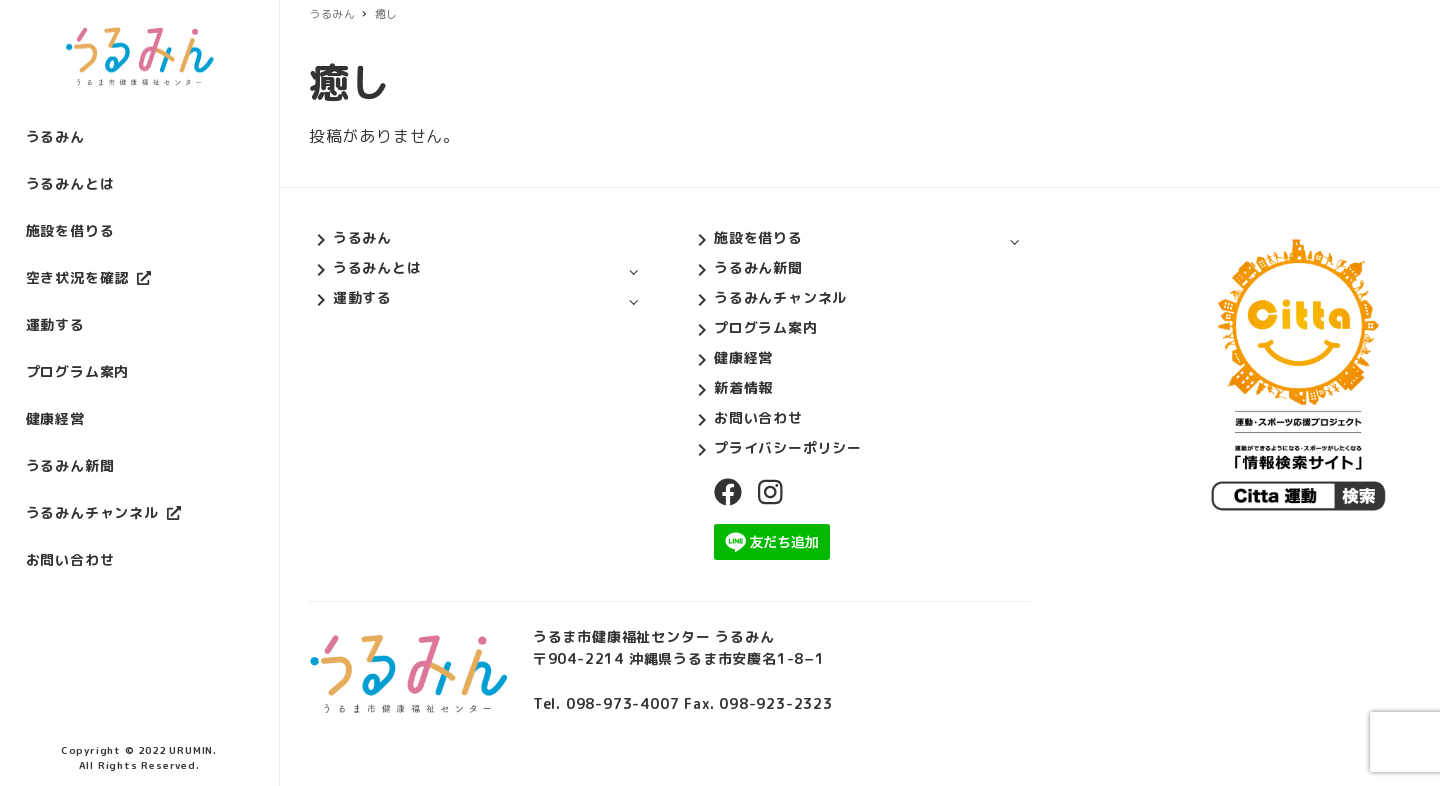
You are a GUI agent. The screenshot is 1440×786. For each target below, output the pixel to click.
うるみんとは (377, 267)
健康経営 (743, 357)
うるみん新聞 (758, 267)
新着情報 (743, 387)
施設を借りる (758, 237)
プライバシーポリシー (788, 447)
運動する (362, 297)
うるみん (362, 237)
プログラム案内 (766, 327)
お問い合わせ (758, 417)
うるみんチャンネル (780, 297)
